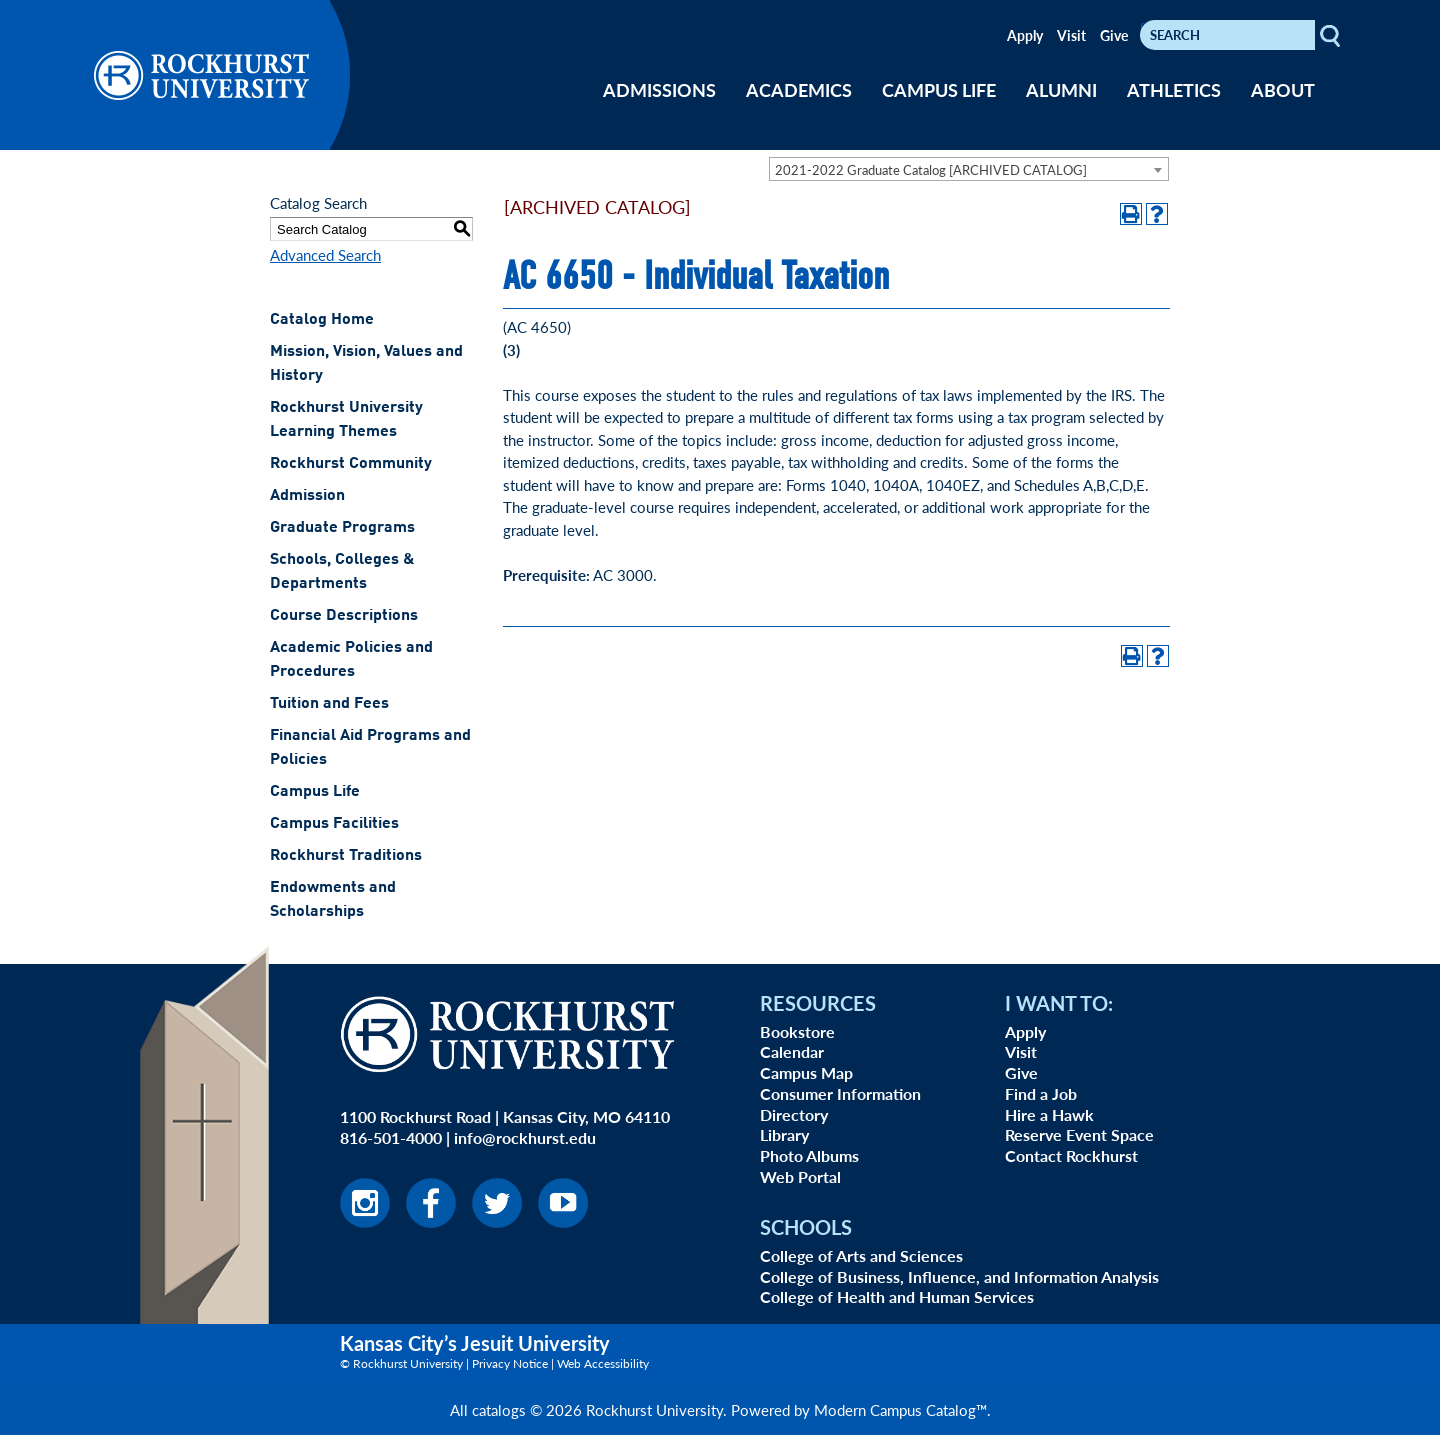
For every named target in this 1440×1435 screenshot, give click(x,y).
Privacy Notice (510, 1363)
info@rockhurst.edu (525, 1137)
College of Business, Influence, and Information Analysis (959, 1276)
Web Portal (800, 1176)
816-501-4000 (391, 1137)
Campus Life (315, 792)
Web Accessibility (603, 1363)
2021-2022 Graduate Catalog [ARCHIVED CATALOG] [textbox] (931, 169)
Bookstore (797, 1031)
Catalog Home (322, 320)
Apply (1025, 35)
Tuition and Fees (329, 704)
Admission (307, 496)
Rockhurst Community (351, 464)
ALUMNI (1061, 89)
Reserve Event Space (1079, 1134)
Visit (1071, 35)
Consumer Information (840, 1093)
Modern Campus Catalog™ (900, 1409)
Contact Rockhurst (1071, 1155)
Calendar (792, 1051)
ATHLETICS (1174, 89)
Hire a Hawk (1049, 1114)
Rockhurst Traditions (346, 856)
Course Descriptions (344, 616)
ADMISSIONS (659, 89)
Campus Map (806, 1072)
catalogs (499, 1409)
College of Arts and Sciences (861, 1255)
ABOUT (1283, 89)
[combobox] (969, 169)
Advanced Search (325, 254)
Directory (794, 1114)
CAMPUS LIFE (939, 89)
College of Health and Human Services (897, 1296)
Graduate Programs (342, 528)
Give (1114, 35)
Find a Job (1041, 1093)
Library (784, 1134)
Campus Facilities (334, 824)
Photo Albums (809, 1155)
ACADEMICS (799, 89)
